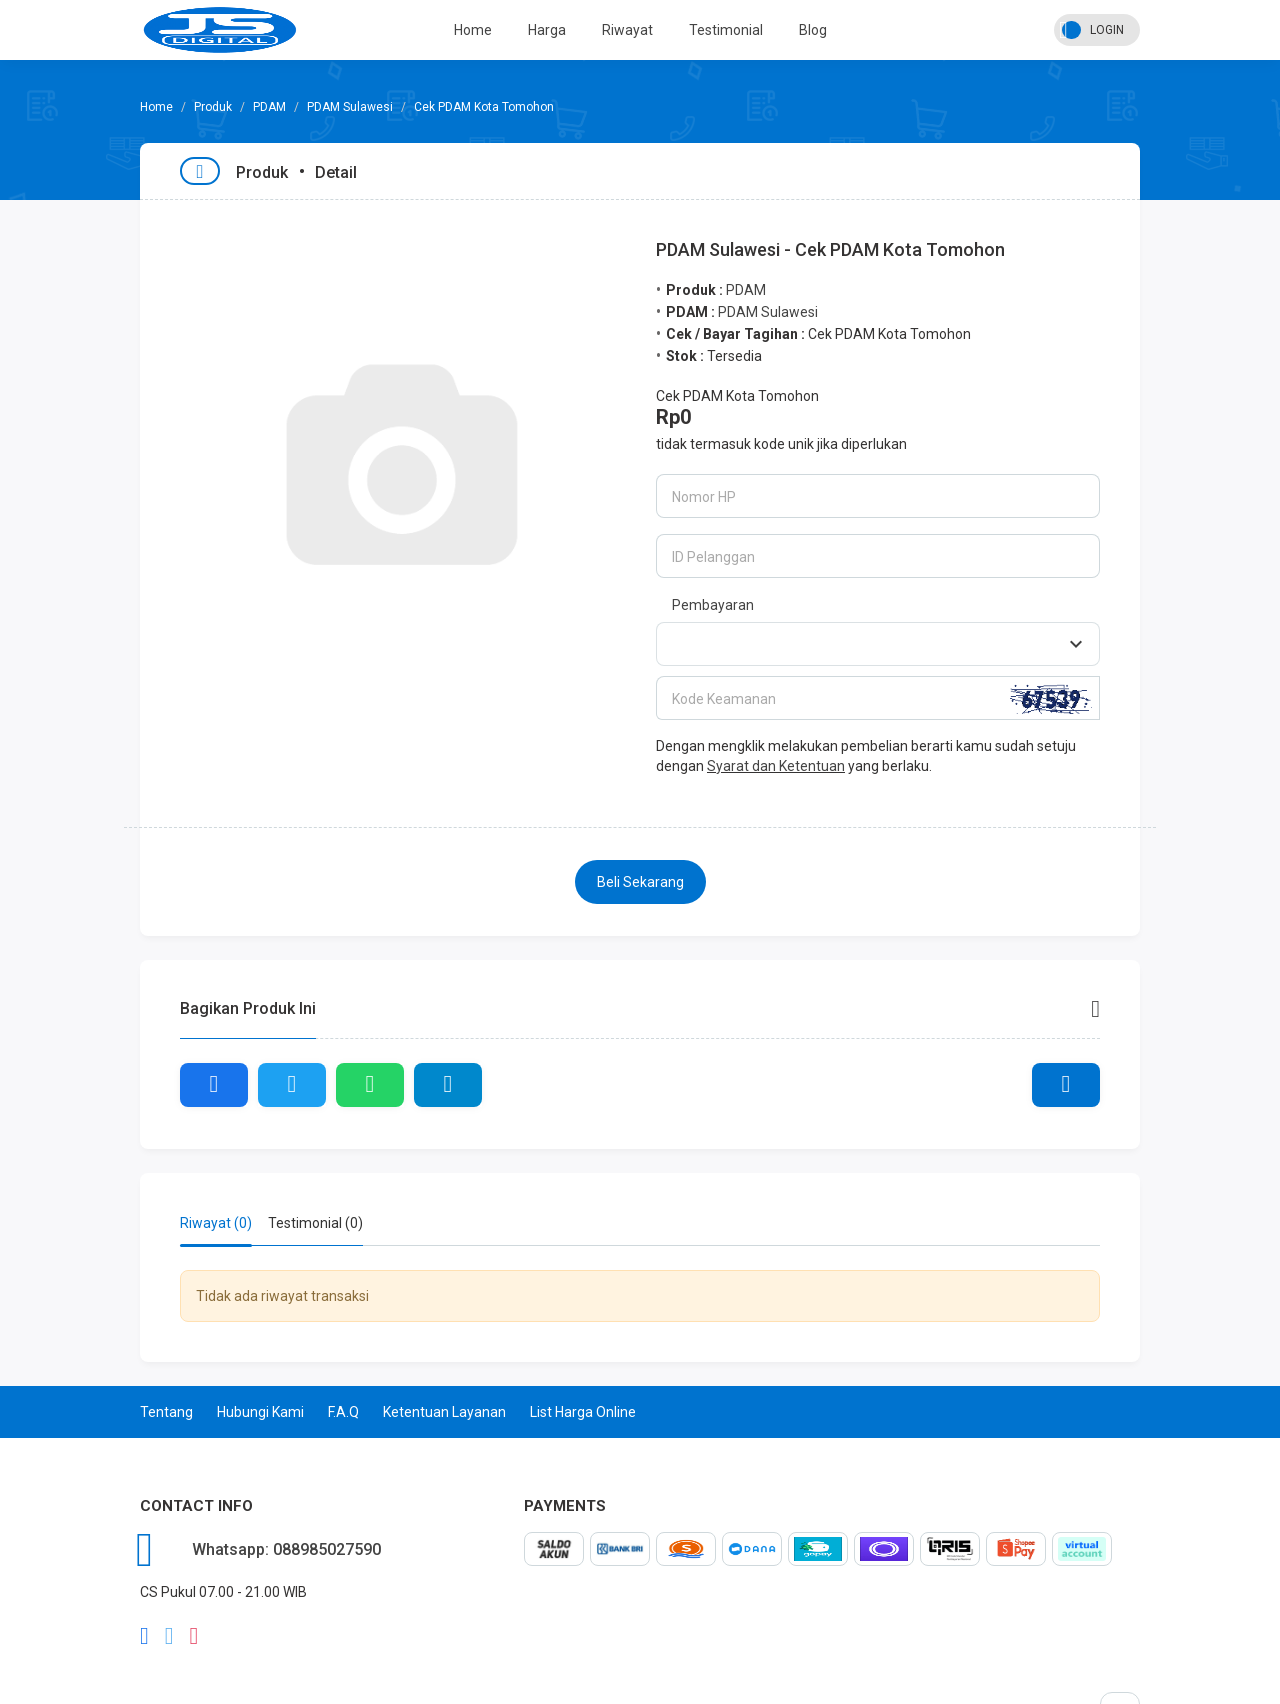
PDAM (269, 107)
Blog (813, 30)
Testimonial (726, 30)
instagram (194, 1636)
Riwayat (627, 30)
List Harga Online (583, 1412)
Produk (213, 107)
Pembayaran (713, 605)
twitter (169, 1636)
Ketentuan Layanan (444, 1412)
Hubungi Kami (260, 1412)
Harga (547, 30)
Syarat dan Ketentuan (776, 766)
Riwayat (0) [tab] (216, 1223)
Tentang (166, 1412)
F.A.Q (343, 1412)
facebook (144, 1636)
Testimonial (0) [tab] (315, 1223)
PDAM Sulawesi (350, 107)
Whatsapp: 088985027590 (286, 1549)
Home (473, 30)
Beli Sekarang (640, 882)
